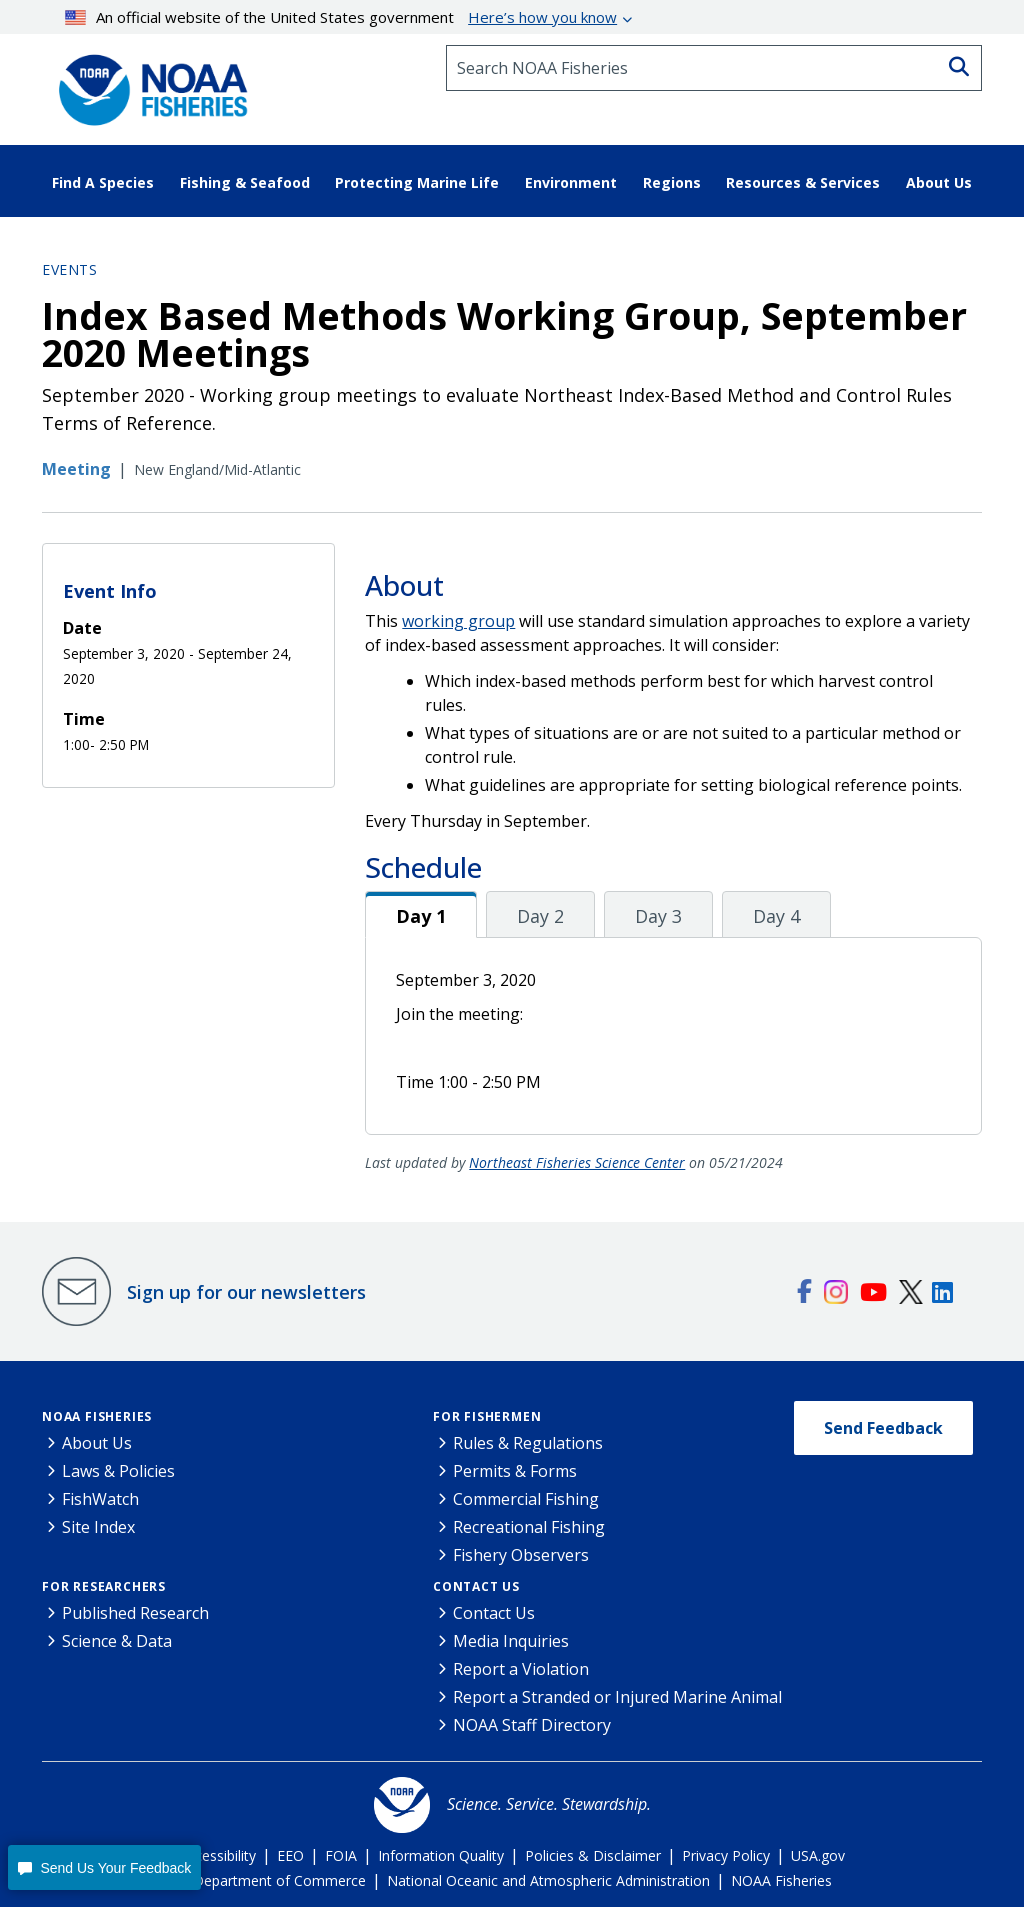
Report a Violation (521, 1669)
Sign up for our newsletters (246, 1292)
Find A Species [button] (103, 182)
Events (69, 269)
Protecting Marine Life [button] (417, 182)
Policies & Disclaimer (593, 1855)
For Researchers (104, 1586)
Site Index (98, 1527)
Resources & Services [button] (803, 182)
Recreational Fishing (529, 1527)
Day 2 (540, 916)
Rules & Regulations (528, 1443)
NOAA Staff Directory (532, 1725)
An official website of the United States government (341, 17)
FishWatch (100, 1499)
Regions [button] (672, 182)
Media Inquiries (511, 1641)
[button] (104, 1867)
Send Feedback (883, 1428)
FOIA (341, 1855)
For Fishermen (487, 1416)
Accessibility (217, 1855)
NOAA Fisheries (97, 1416)
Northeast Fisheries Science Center (577, 1162)
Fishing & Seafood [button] (245, 182)
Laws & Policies (118, 1471)
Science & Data (117, 1641)
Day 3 (658, 916)
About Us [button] (939, 182)
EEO (290, 1855)
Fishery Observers (521, 1555)
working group (458, 621)
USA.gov (818, 1855)
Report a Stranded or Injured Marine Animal (617, 1697)
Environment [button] (571, 182)
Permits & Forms (515, 1471)
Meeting (76, 469)
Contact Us (476, 1586)
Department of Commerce (279, 1880)
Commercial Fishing (526, 1499)
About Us (97, 1443)
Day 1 (421, 916)
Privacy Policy (726, 1855)
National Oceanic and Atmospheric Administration (548, 1880)
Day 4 (776, 916)
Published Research (135, 1613)
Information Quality (441, 1855)
